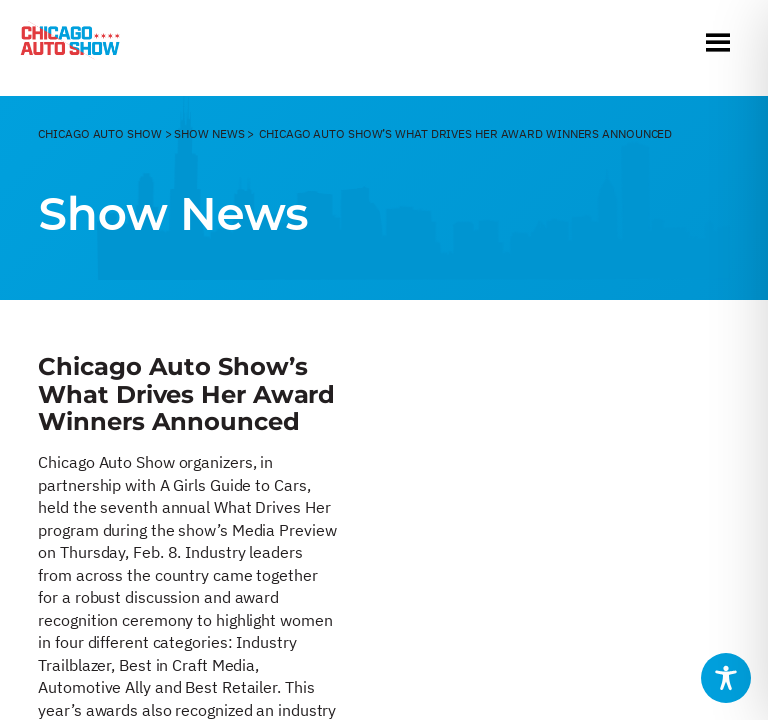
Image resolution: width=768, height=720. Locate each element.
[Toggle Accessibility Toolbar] (726, 678)
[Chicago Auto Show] (70, 45)
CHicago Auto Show (99, 133)
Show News (209, 133)
